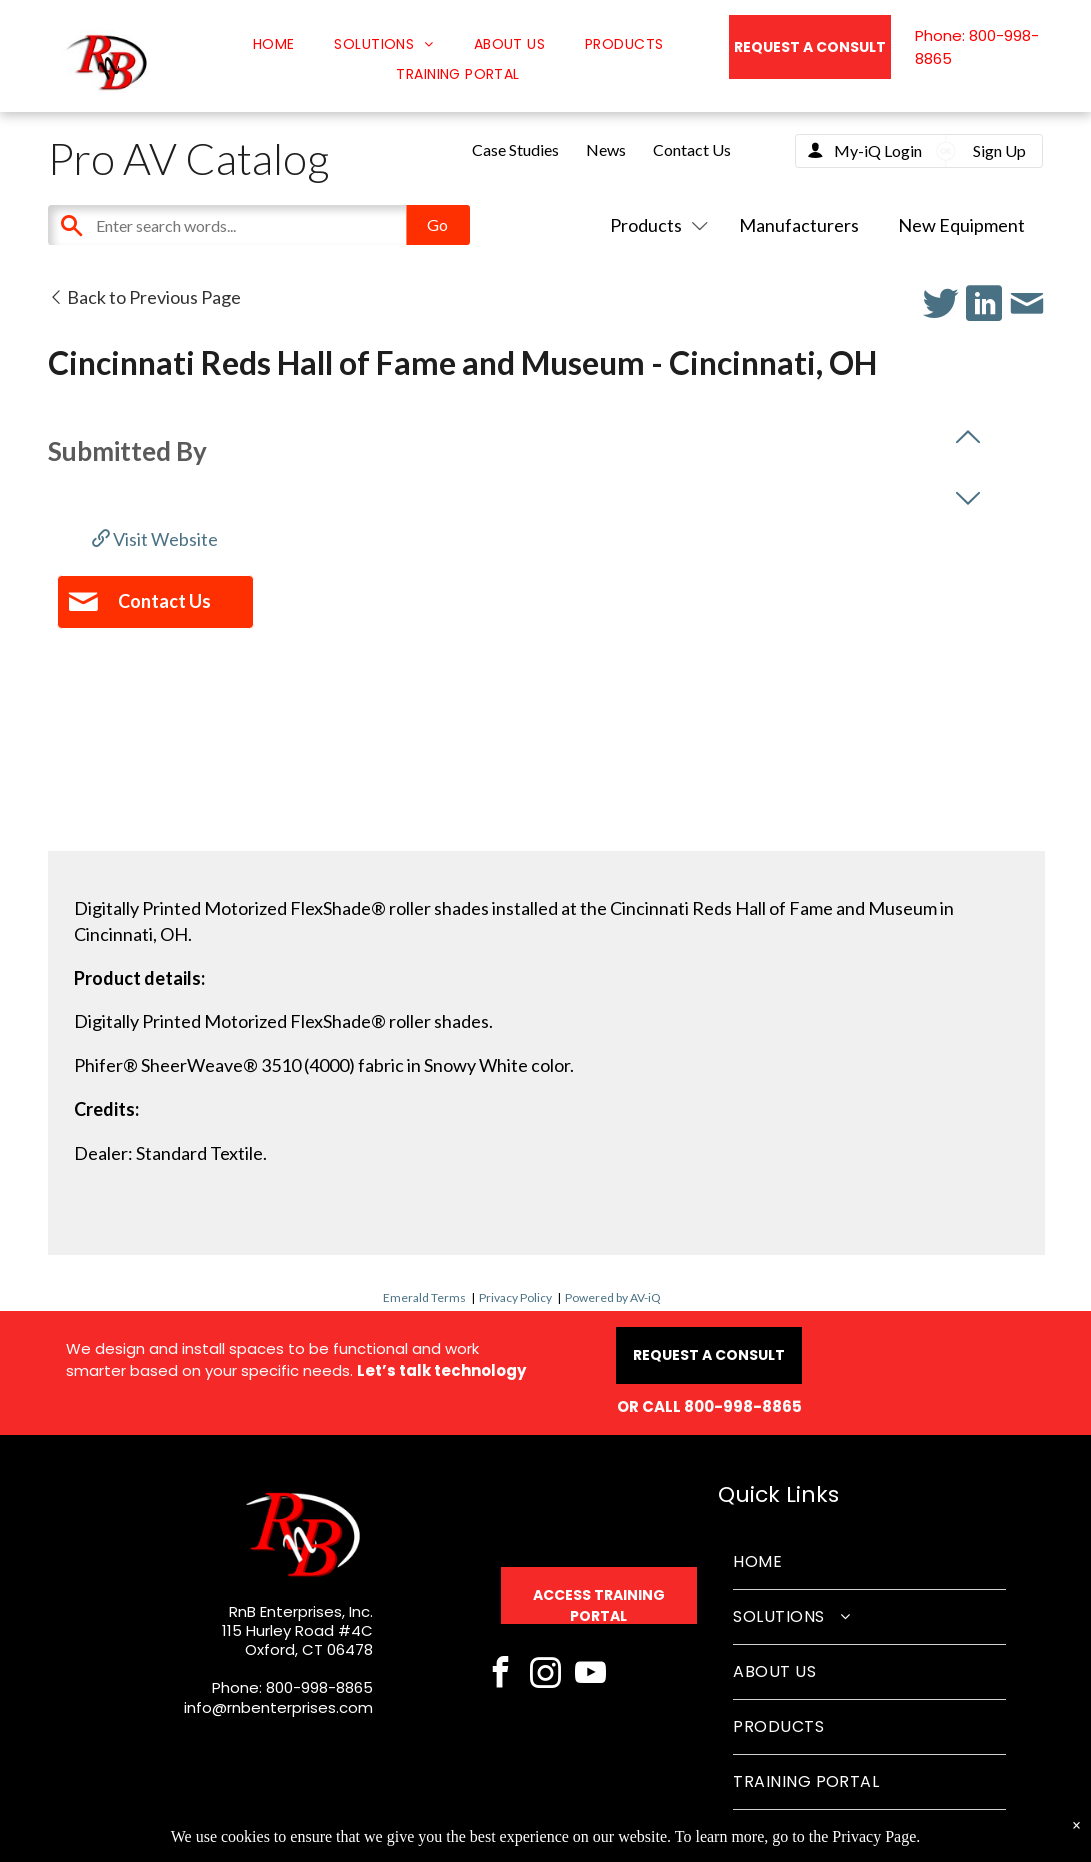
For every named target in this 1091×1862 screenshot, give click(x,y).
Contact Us (692, 149)
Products (655, 225)
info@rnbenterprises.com (278, 1707)
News (606, 149)
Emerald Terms (424, 1297)
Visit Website (155, 539)
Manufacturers (799, 225)
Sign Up (999, 150)
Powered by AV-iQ (613, 1297)
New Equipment (961, 225)
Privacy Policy (515, 1297)
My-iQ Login (878, 150)
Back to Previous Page (144, 297)
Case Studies (515, 149)
